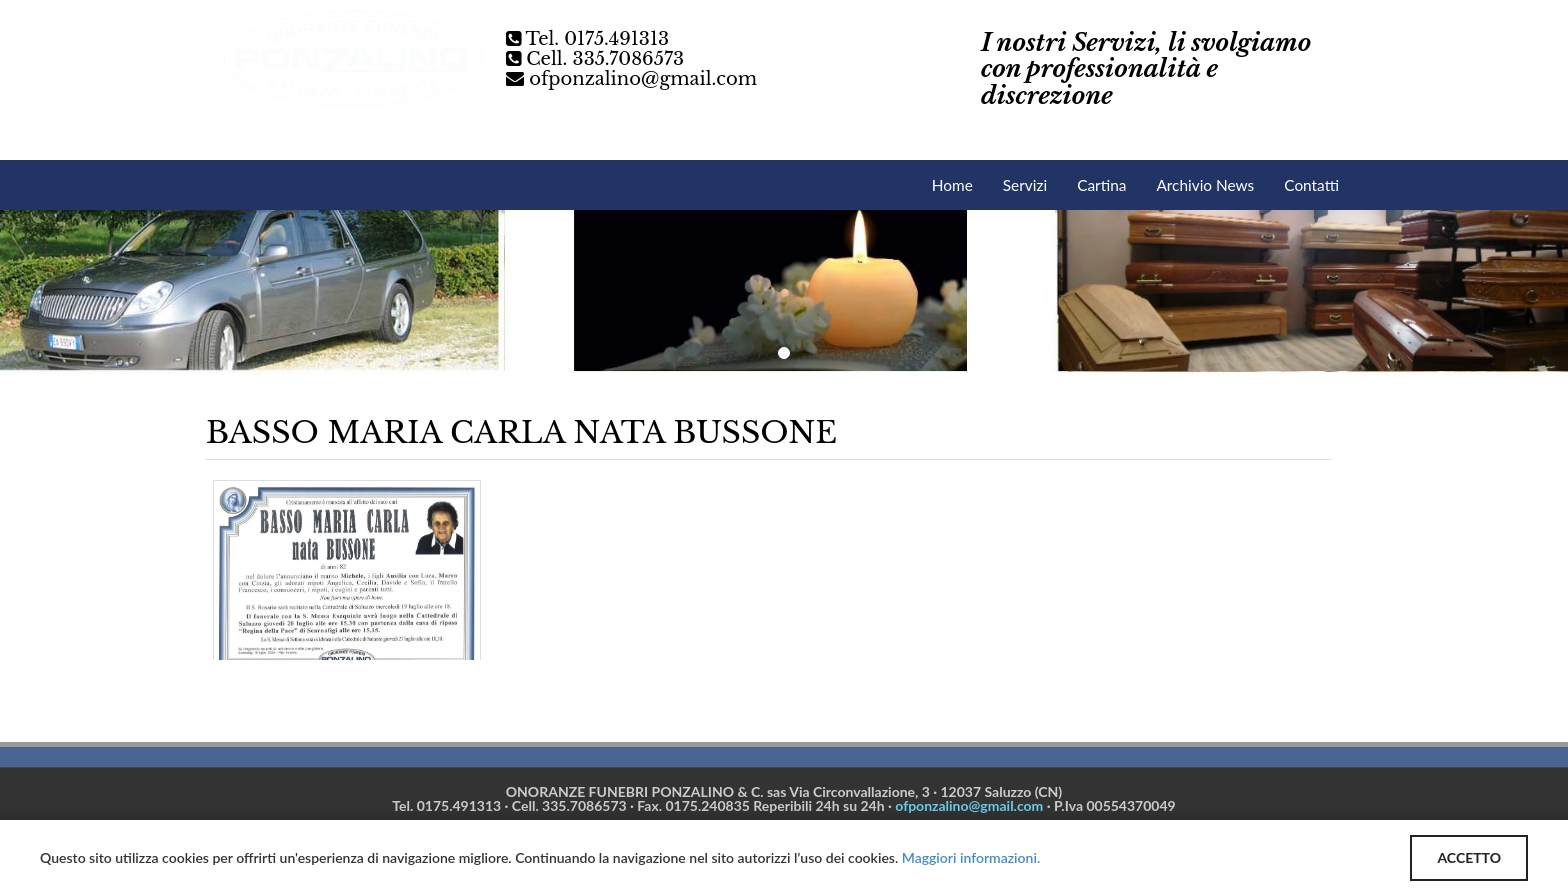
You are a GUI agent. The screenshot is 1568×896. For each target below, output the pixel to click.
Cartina (1101, 185)
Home (952, 185)
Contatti (1311, 185)
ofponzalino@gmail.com (643, 79)
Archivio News (1205, 185)
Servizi (1025, 185)
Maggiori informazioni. (971, 857)
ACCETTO (1469, 857)
